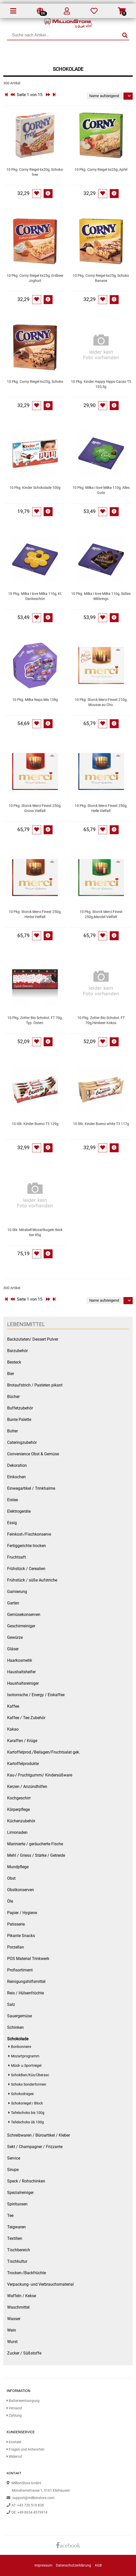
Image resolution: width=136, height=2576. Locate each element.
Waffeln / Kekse (21, 2295)
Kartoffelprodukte (23, 1763)
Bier (10, 1373)
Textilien (14, 2238)
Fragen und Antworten (25, 2449)
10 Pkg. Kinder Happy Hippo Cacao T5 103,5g (101, 384)
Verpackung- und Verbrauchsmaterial (40, 2284)
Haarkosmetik (19, 1660)
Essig (12, 1522)
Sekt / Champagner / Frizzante (35, 2146)
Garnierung (17, 1591)
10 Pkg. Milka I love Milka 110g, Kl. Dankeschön (35, 596)
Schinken (15, 2027)
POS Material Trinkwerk (28, 1958)
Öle (10, 1901)
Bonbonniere (21, 2047)
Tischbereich (18, 2249)
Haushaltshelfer (21, 1671)
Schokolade (17, 2038)
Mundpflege (18, 1866)
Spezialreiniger (20, 2192)
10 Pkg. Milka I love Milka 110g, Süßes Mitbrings (101, 596)
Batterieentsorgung (23, 2401)
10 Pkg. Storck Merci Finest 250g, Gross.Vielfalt (35, 808)
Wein (11, 2330)
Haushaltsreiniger (23, 1683)
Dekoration (17, 1465)
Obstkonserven (20, 1889)
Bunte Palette (19, 1419)
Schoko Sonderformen (28, 2084)
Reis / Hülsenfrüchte (25, 1993)
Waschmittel (18, 2307)
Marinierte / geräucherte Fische (35, 1843)
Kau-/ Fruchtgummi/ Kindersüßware (39, 1775)
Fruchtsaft (16, 1557)
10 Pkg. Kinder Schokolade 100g (34, 488)
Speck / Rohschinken (26, 2181)
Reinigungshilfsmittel (26, 1981)
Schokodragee (22, 2094)
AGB (98, 2565)
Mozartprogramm (25, 2056)
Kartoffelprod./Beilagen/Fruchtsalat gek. (43, 1752)
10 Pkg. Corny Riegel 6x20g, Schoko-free (35, 172)
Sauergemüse (19, 2015)
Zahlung (14, 2415)
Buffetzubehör (20, 1408)
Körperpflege (18, 1809)
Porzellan (15, 1947)
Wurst (12, 2341)
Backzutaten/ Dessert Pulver (32, 1339)
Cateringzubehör (22, 1442)
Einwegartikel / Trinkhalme (31, 1488)
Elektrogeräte (19, 1511)
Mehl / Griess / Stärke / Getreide (36, 1855)
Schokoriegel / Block (27, 2103)
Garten (13, 1603)
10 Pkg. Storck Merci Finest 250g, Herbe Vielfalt (35, 914)
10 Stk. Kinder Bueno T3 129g (35, 1124)
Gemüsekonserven (23, 1614)
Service (13, 2158)
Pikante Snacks (21, 1935)
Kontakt (14, 2442)
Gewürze (15, 1637)
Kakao (13, 1729)
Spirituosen (17, 2204)
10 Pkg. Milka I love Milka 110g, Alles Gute (101, 490)
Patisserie (16, 1924)
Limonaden (17, 1832)
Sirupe (13, 2169)
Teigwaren (16, 2227)
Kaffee (13, 1706)
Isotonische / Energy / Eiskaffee (36, 1694)
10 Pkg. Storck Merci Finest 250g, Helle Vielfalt (101, 808)
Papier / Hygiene (22, 1912)
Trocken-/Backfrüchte (26, 2272)
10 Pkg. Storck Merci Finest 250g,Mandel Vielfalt (101, 914)
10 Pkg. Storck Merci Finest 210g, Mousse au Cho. (101, 702)
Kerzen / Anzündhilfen (27, 1786)
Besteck (14, 1362)
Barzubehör (17, 1350)
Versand (14, 2408)
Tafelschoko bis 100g (27, 2113)
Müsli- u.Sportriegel (26, 2065)
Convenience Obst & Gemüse (33, 1454)
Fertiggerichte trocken (26, 1545)
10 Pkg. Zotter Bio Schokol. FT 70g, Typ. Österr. (35, 1020)
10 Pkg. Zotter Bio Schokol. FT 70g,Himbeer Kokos (101, 1020)
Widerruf (14, 2456)
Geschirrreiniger (21, 1626)
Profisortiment (20, 1970)
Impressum (43, 2565)
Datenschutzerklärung (73, 2565)
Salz (11, 2004)
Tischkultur (17, 2261)
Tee (10, 2215)
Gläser (13, 1648)
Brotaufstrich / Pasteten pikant (35, 1385)
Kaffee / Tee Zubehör (26, 1717)
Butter (12, 1431)
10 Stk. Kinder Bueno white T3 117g (101, 1124)
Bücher (13, 1396)
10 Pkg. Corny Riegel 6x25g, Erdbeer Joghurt (35, 278)
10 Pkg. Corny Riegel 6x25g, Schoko (35, 382)
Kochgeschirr (19, 1798)
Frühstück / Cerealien (26, 1568)
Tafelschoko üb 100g (27, 2122)
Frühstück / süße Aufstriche (32, 1580)
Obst (11, 1878)
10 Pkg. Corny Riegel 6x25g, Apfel (101, 169)
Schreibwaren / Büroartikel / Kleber (38, 2135)
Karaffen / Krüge (22, 1740)
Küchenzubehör (21, 1821)
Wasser (13, 2318)
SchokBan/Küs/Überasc (30, 2075)
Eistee (12, 1499)
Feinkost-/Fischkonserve (29, 1534)
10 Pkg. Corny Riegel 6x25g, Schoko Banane (101, 278)
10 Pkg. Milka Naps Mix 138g (35, 700)
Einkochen (16, 1476)
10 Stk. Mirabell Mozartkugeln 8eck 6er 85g (35, 1232)
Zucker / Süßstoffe (24, 2353)
